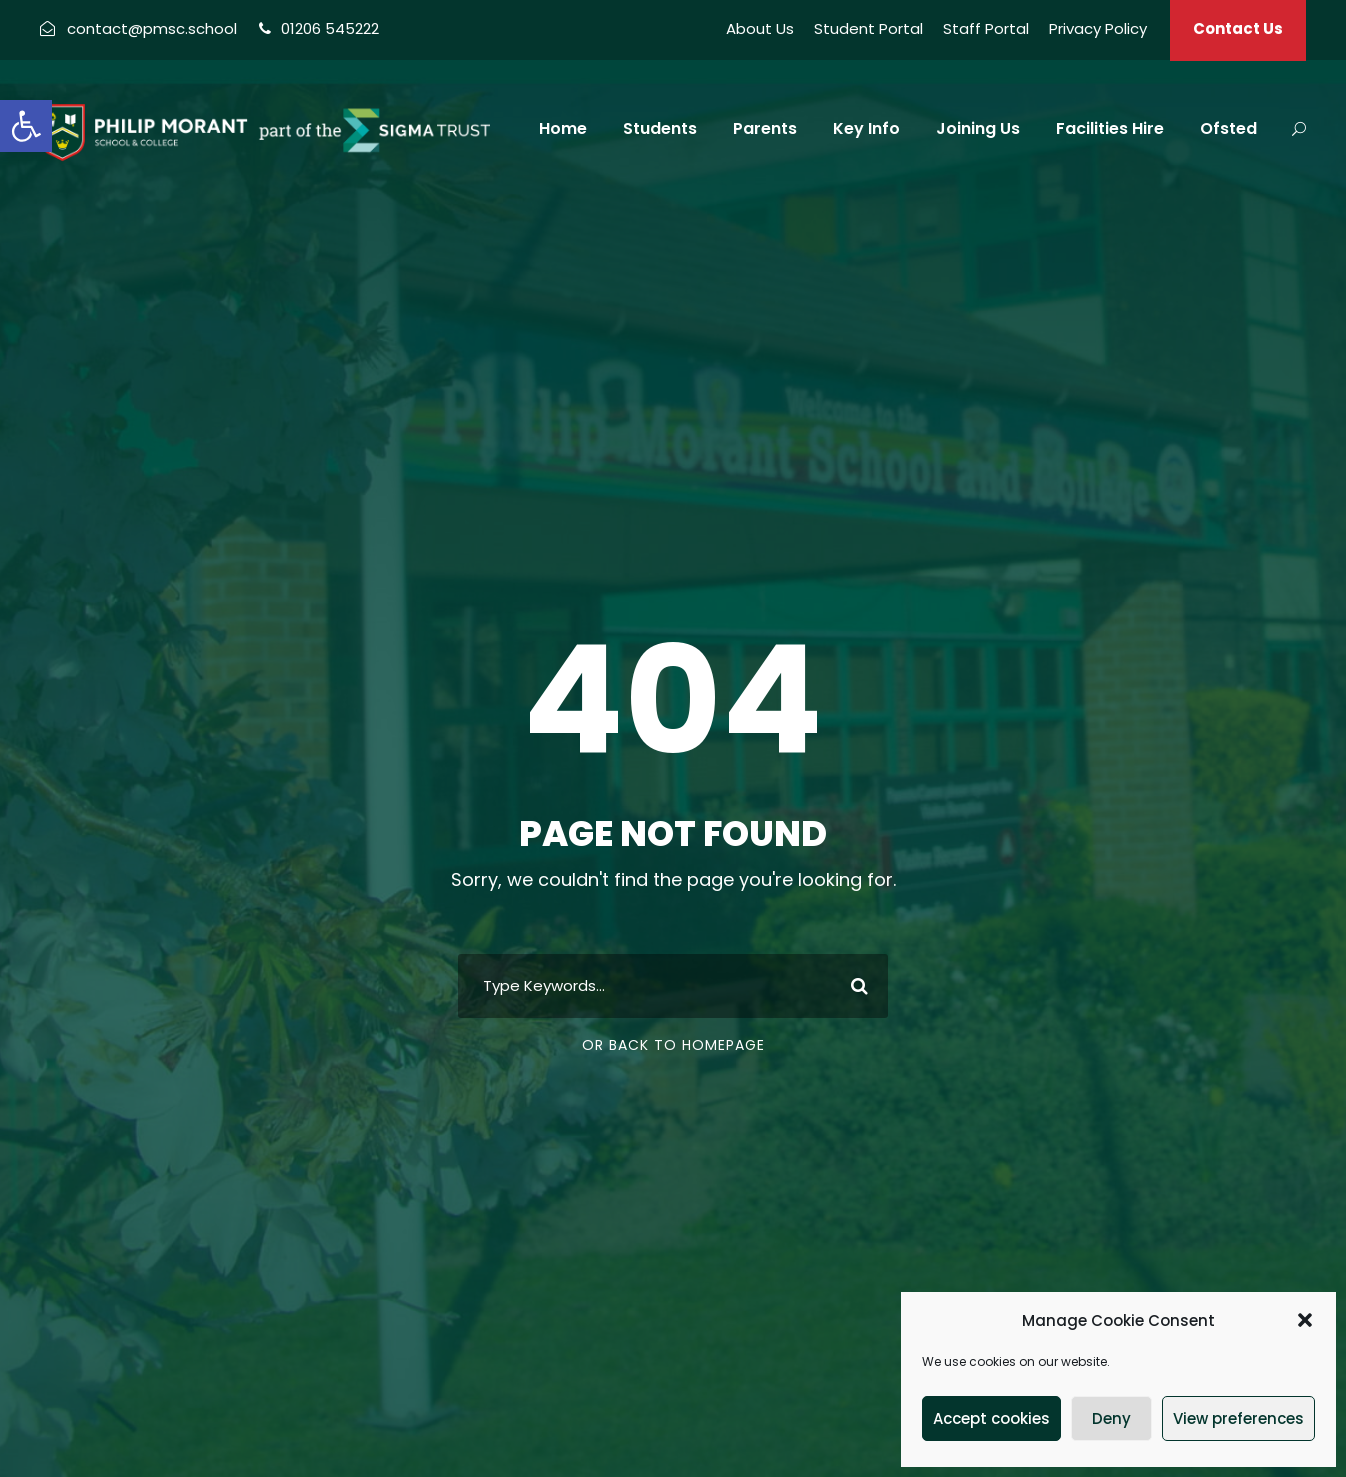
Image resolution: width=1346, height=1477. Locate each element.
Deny (1111, 1418)
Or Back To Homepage (673, 1045)
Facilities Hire (1110, 128)
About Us (760, 28)
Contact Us (1238, 28)
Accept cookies (991, 1418)
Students (660, 128)
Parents (765, 128)
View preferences (1238, 1418)
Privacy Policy (1098, 28)
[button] (26, 126)
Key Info (866, 128)
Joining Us (978, 128)
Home (563, 128)
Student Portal (868, 28)
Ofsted (1228, 128)
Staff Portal (986, 28)
